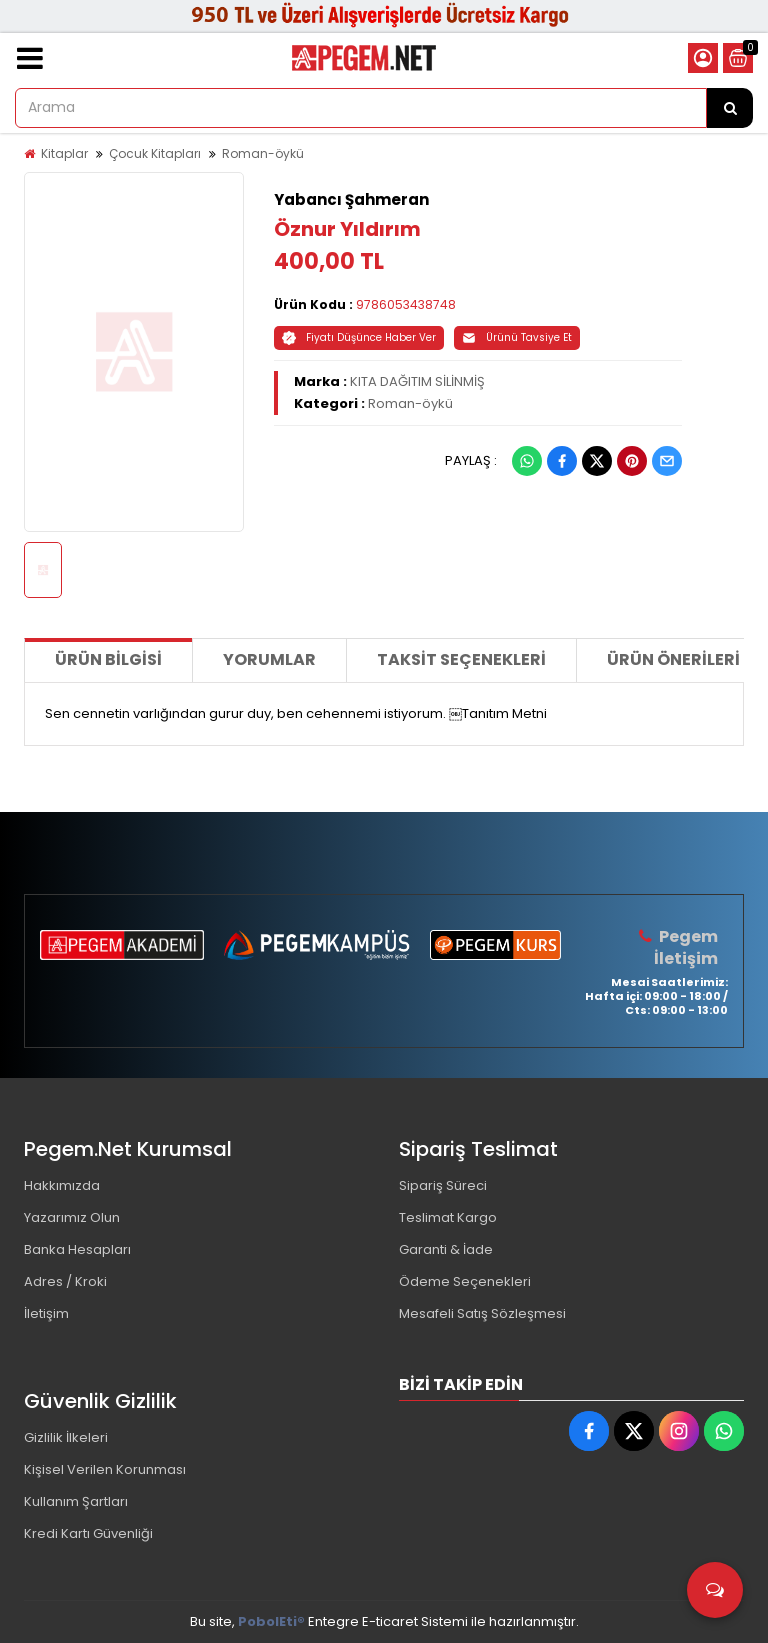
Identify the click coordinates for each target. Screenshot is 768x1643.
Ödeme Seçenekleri (465, 1281)
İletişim (46, 1313)
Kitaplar (64, 153)
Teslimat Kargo (448, 1217)
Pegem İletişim (686, 947)
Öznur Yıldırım (347, 229)
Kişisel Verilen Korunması (105, 1469)
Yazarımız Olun (72, 1217)
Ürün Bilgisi (108, 659)
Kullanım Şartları (76, 1501)
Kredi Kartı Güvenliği (88, 1533)
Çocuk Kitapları (155, 153)
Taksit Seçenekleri (461, 659)
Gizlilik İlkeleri (66, 1437)
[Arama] (730, 108)
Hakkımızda (62, 1185)
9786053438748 (406, 304)
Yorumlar (269, 659)
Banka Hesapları (77, 1249)
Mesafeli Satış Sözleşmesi (482, 1313)
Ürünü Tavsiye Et (517, 337)
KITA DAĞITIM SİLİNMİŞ (417, 381)
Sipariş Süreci (443, 1185)
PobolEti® (271, 1621)
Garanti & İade (446, 1249)
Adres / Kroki (65, 1281)
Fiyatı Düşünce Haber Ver (359, 337)
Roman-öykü (263, 153)
